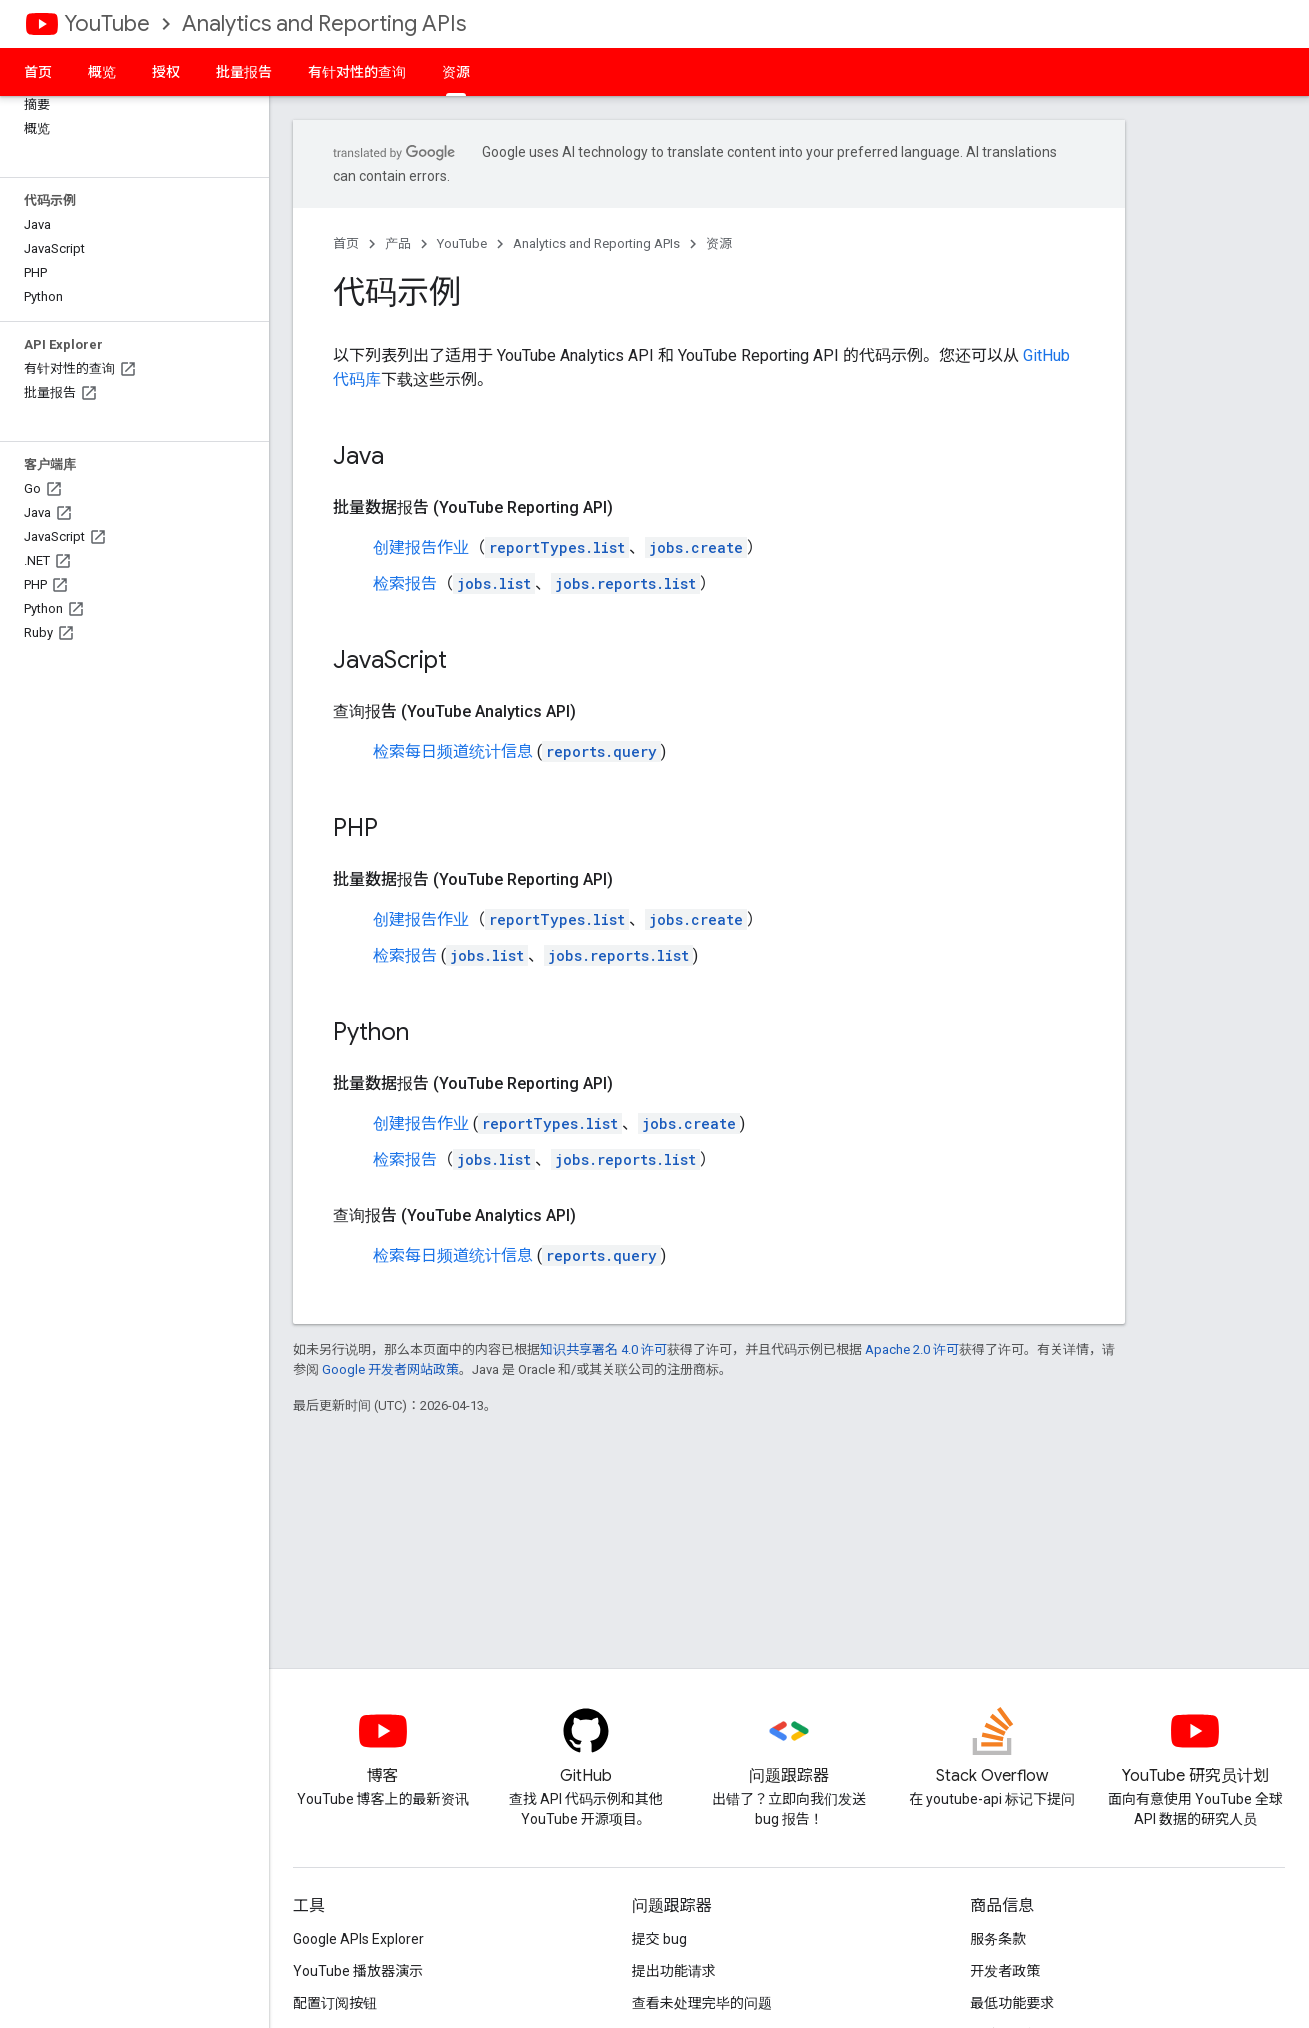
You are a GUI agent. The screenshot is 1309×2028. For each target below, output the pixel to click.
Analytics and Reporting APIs (324, 23)
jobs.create (696, 547)
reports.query (601, 751)
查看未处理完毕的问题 (702, 2003)
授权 (166, 72)
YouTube (107, 23)
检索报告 (405, 583)
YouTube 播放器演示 (358, 1971)
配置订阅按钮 (335, 2003)
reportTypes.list (557, 547)
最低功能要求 (1012, 2003)
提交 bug (659, 1939)
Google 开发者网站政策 (390, 1369)
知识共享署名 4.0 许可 (603, 1349)
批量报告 (244, 72)
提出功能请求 (674, 1971)
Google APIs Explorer (358, 1939)
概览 (102, 72)
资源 (719, 243)
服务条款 (998, 1939)
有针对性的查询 (357, 72)
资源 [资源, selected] (456, 72)
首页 (38, 72)
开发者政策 (1005, 1971)
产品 (398, 243)
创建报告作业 (421, 547)
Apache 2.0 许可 (912, 1349)
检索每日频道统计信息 (453, 751)
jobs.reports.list (625, 583)
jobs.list (494, 583)
